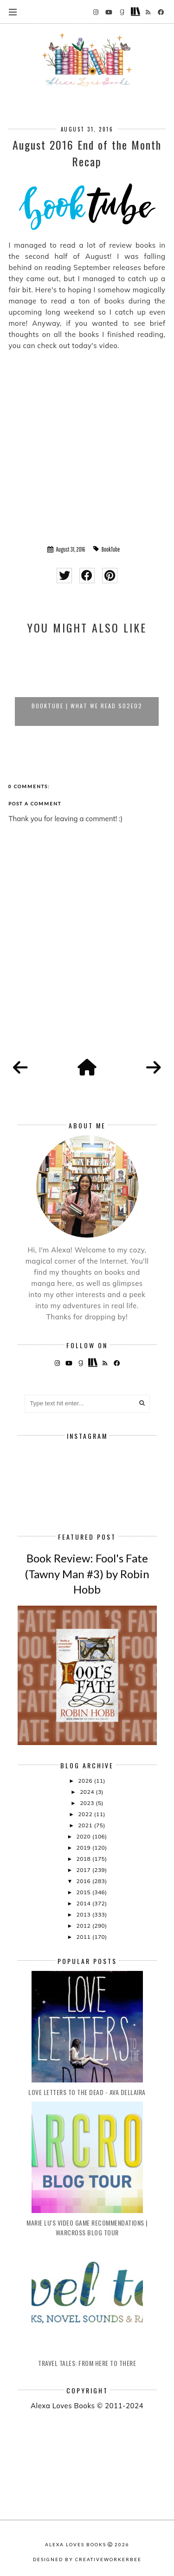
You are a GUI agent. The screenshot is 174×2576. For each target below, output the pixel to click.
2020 (84, 1836)
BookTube (111, 549)
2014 (84, 1903)
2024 (88, 1791)
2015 (84, 1892)
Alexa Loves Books (75, 2544)
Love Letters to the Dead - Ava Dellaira (87, 2092)
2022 (86, 1814)
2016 (84, 1881)
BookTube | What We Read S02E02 (87, 706)
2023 (88, 1802)
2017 (84, 1869)
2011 (84, 1936)
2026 (86, 1780)
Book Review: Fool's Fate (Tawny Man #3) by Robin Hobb (87, 1573)
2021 (86, 1825)
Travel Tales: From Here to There (87, 2363)
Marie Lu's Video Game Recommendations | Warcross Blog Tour (87, 2227)
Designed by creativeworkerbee (87, 2559)
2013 (84, 1914)
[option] (87, 684)
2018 (84, 1858)
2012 (84, 1925)
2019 (84, 1847)
